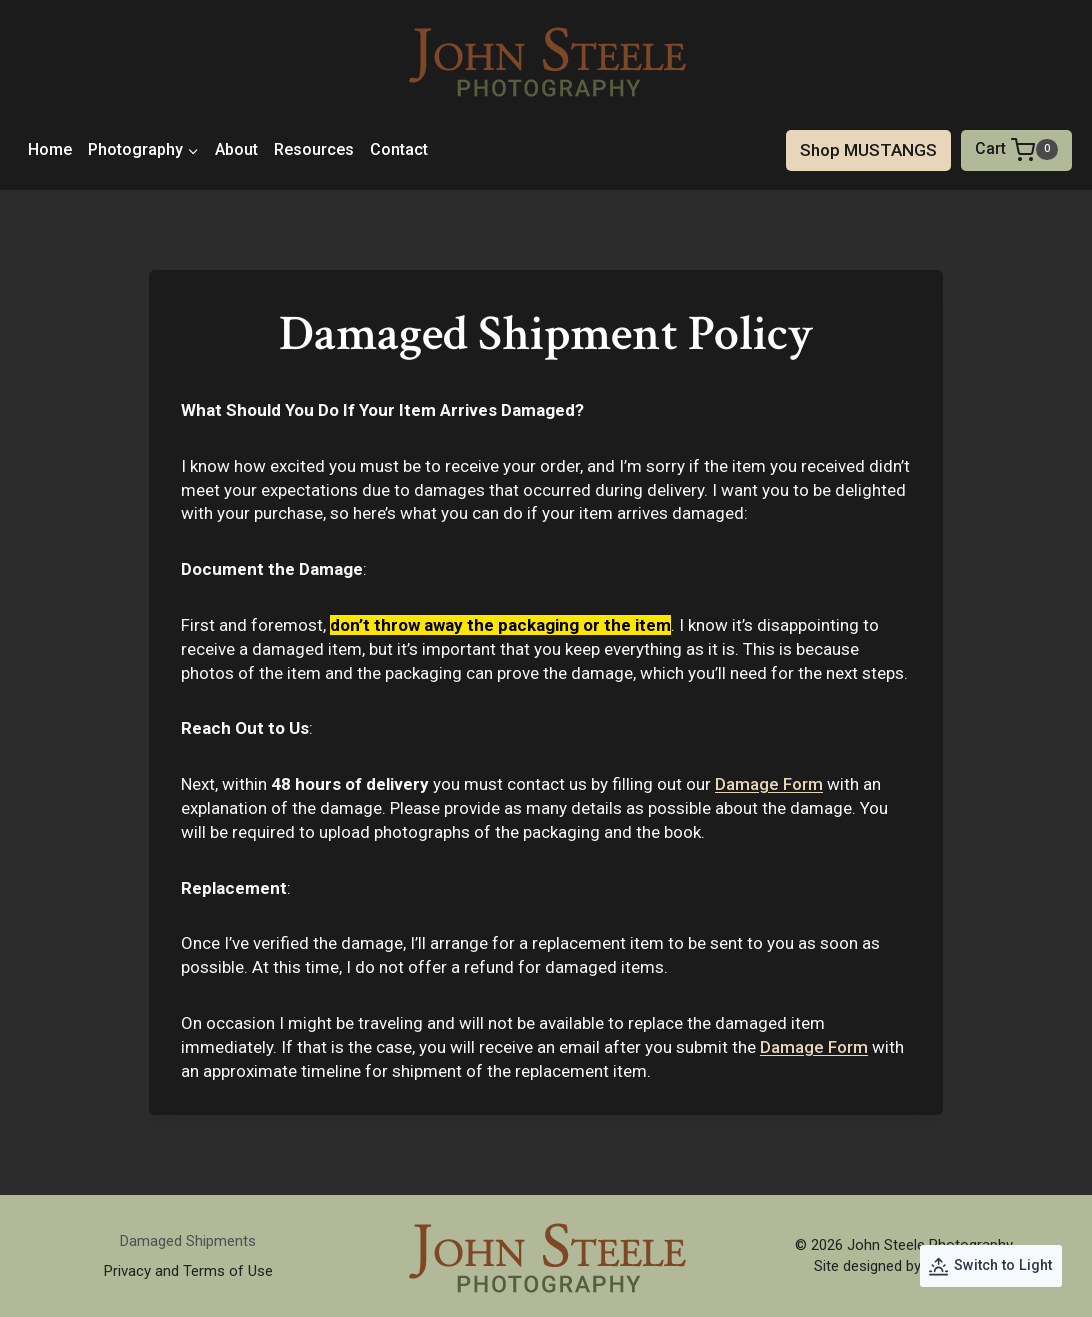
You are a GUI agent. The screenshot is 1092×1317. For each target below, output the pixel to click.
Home (50, 149)
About (236, 149)
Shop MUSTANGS (868, 150)
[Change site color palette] (991, 1266)
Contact (399, 149)
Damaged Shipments (188, 1241)
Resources (314, 149)
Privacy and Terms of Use (188, 1271)
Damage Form (769, 784)
